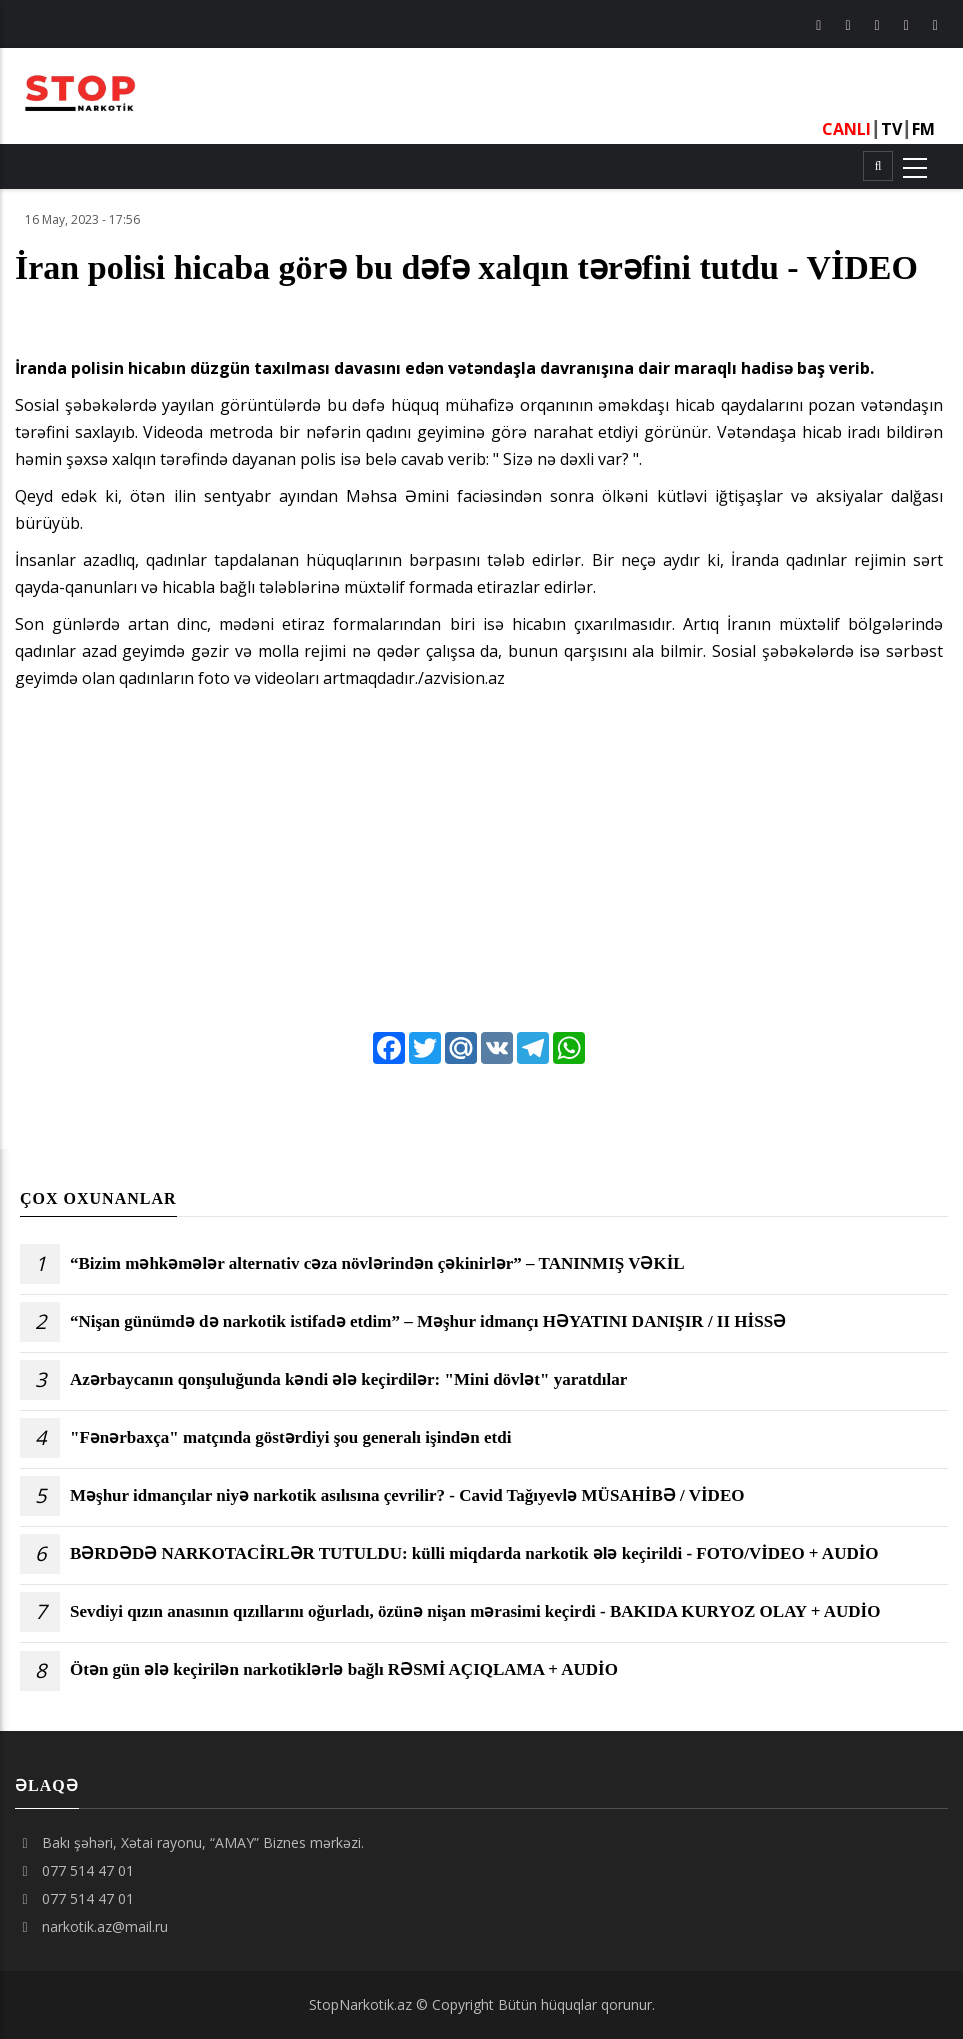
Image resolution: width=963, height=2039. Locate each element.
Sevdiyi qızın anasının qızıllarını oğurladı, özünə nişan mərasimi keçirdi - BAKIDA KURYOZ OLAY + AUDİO (475, 1612)
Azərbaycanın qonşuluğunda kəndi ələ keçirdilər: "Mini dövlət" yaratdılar (348, 1380)
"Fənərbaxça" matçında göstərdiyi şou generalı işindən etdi (290, 1438)
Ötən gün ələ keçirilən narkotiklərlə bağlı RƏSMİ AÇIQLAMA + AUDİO (344, 1670)
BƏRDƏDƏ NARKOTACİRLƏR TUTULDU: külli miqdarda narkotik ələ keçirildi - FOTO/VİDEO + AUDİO (474, 1554)
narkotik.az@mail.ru (91, 1926)
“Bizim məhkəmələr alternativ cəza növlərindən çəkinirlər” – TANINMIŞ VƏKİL (377, 1264)
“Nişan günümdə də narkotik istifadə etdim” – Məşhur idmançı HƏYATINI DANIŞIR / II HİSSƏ (428, 1322)
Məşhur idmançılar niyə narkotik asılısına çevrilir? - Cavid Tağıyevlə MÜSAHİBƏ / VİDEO (407, 1496)
